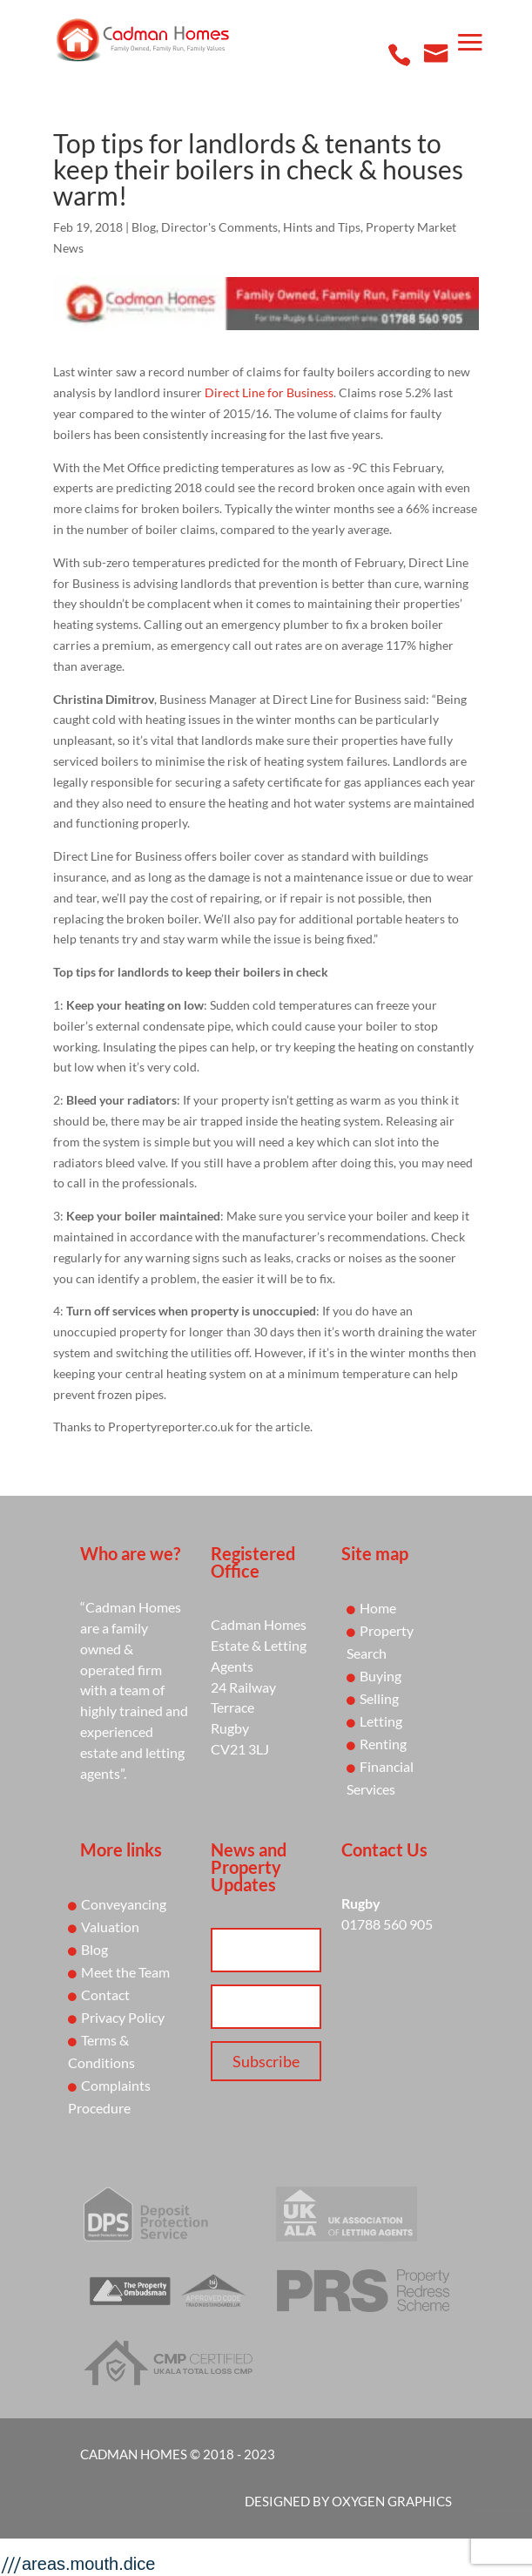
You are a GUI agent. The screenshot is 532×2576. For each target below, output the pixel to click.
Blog (143, 227)
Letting (381, 1721)
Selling (379, 1698)
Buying (380, 1675)
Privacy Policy (123, 2017)
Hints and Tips (321, 227)
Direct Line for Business (269, 392)
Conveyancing (123, 1904)
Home (378, 1607)
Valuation (110, 1926)
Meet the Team (125, 1972)
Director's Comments (219, 227)
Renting (383, 1743)
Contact (105, 1994)
